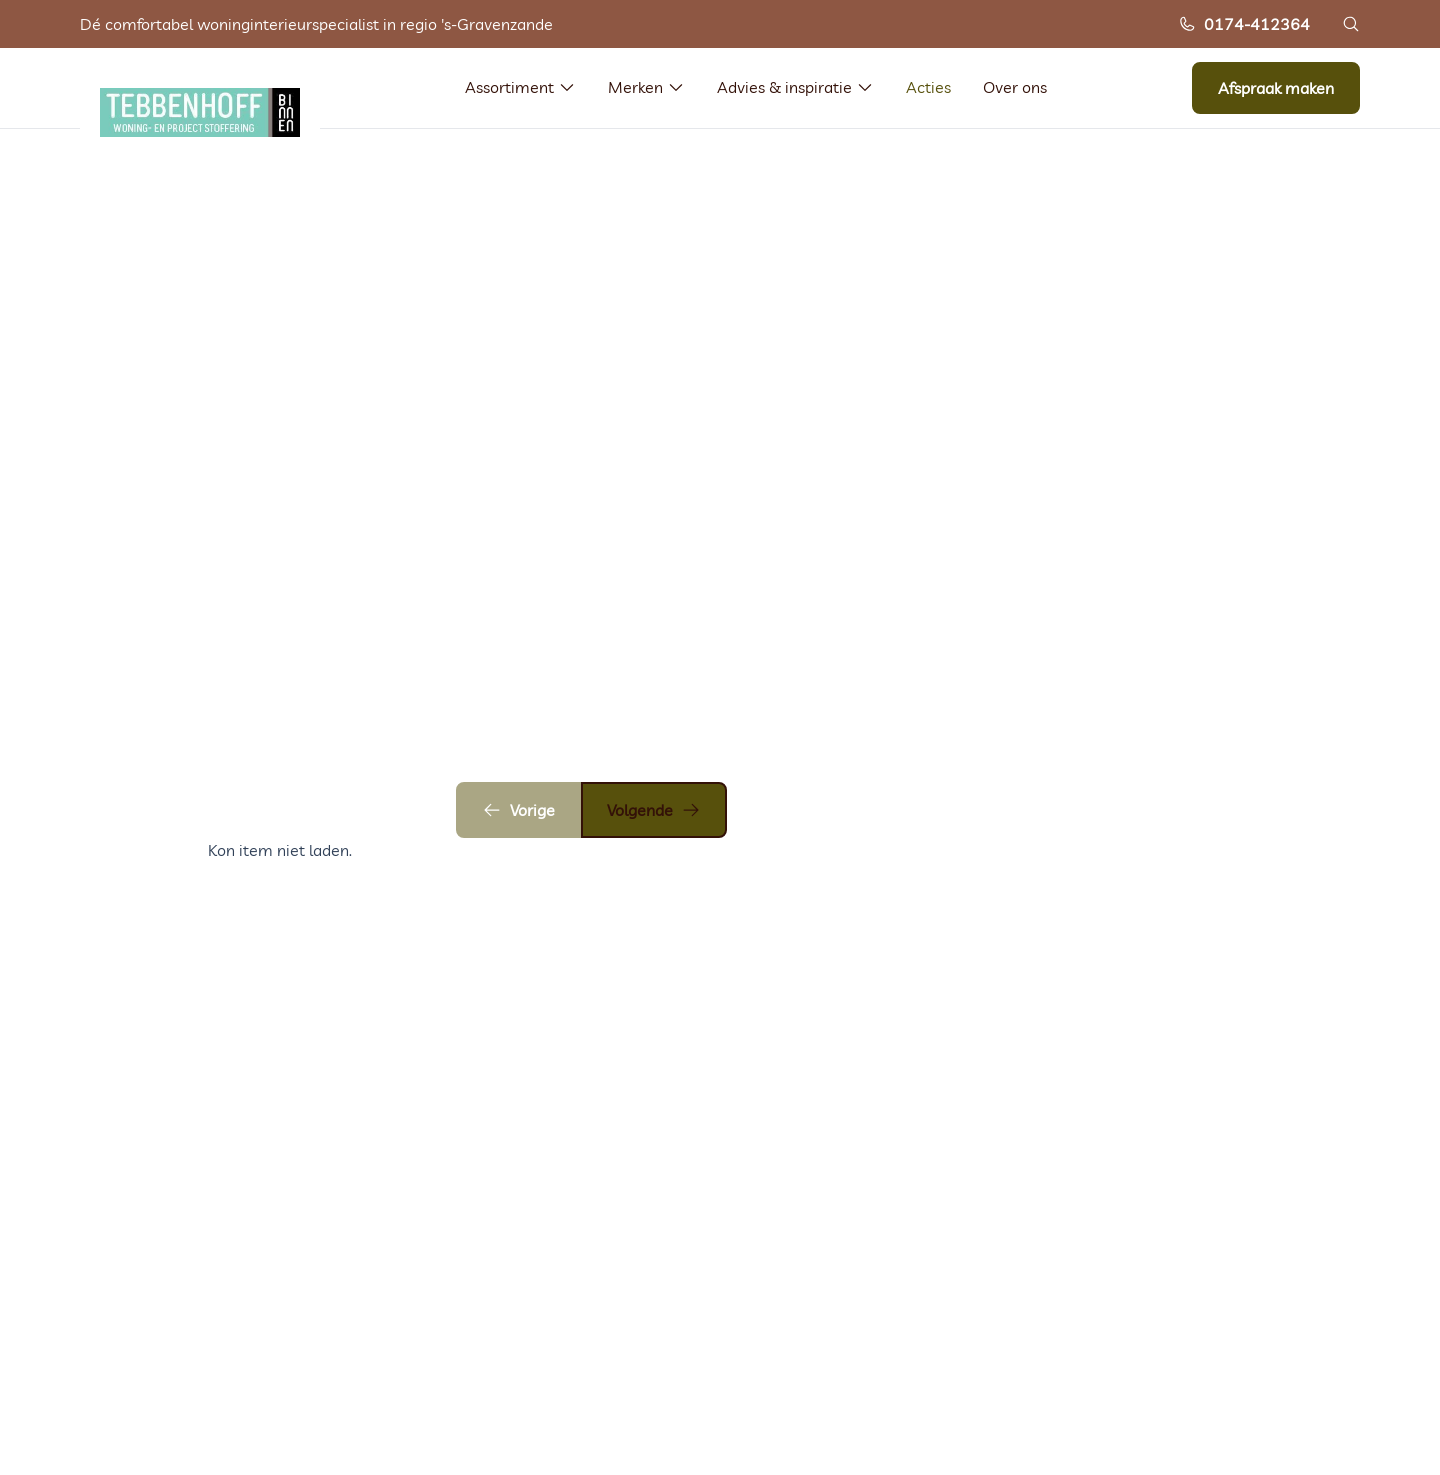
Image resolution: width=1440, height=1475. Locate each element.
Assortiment (520, 87)
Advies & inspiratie (795, 87)
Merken (646, 87)
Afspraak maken (1276, 88)
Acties (928, 87)
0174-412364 (1244, 24)
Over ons (1015, 87)
